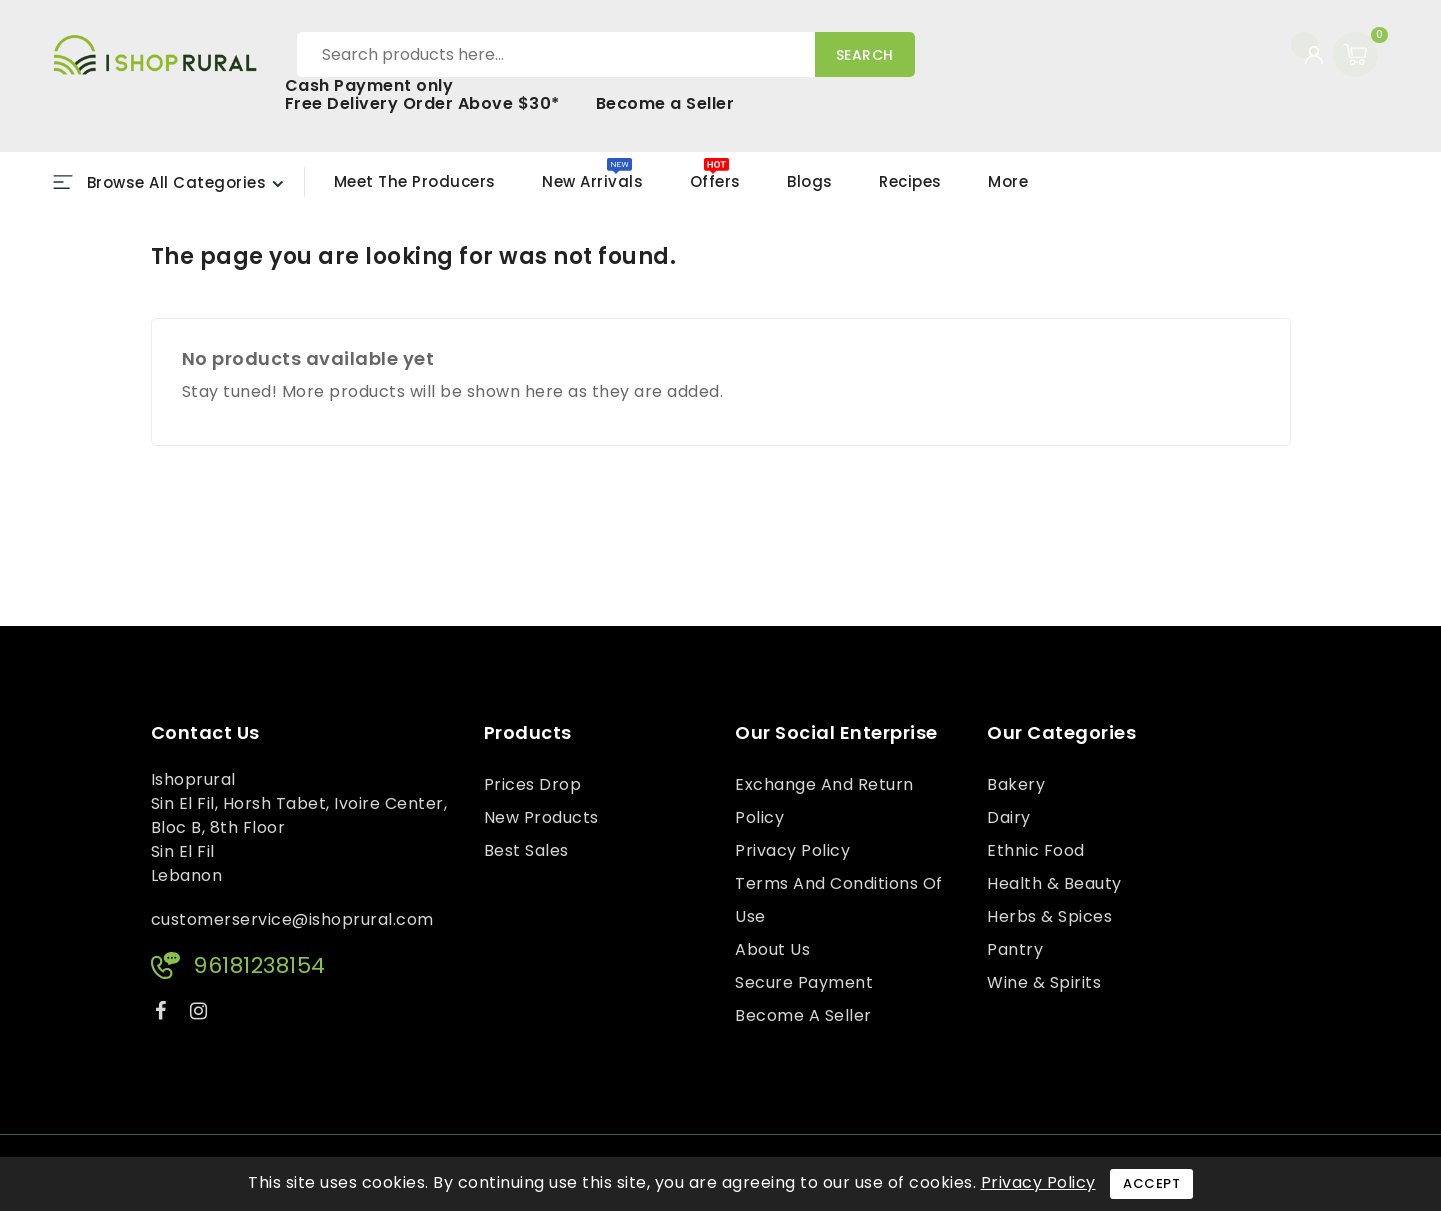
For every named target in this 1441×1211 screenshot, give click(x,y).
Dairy (1009, 817)
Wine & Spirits (1044, 982)
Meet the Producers (415, 181)
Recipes (910, 181)
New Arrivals (592, 181)
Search (865, 55)
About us (772, 949)
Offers (715, 181)
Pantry (1015, 949)
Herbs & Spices (1049, 916)
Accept (1151, 1183)
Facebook (163, 1014)
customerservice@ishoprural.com (292, 919)
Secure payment (804, 982)
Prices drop (533, 784)
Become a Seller (665, 103)
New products (541, 817)
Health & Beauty (1054, 883)
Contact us (205, 733)
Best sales (526, 850)
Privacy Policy (792, 850)
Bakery (1016, 784)
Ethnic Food (1036, 850)
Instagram (201, 1014)
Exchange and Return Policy (824, 801)
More (1008, 181)
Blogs (810, 181)
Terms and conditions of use (839, 900)
